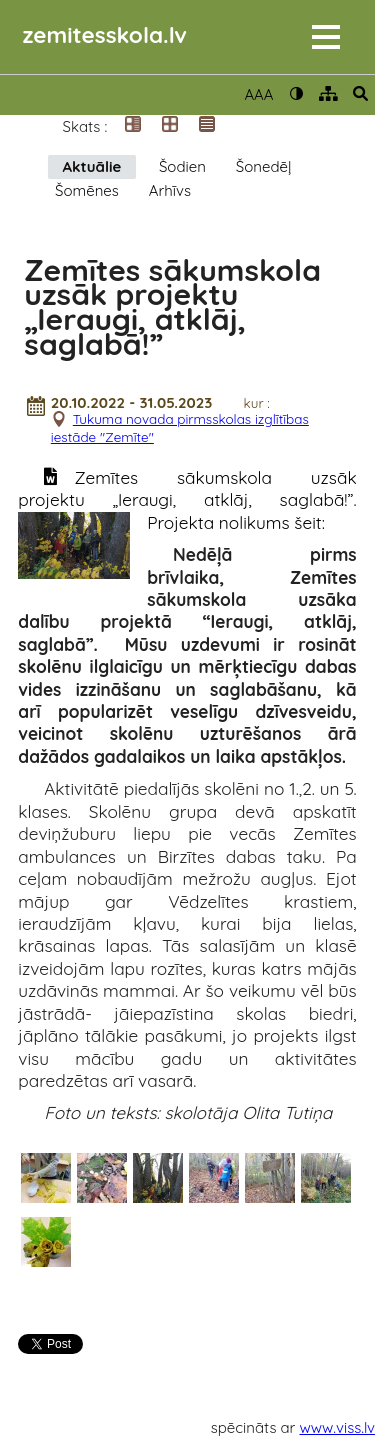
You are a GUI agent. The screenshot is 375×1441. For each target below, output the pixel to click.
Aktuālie (92, 166)
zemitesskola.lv (105, 34)
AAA (258, 94)
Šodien (182, 166)
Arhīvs (170, 190)
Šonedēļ (264, 166)
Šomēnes (87, 190)
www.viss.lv (338, 1427)
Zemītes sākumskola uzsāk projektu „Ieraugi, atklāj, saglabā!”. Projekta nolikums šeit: (187, 500)
